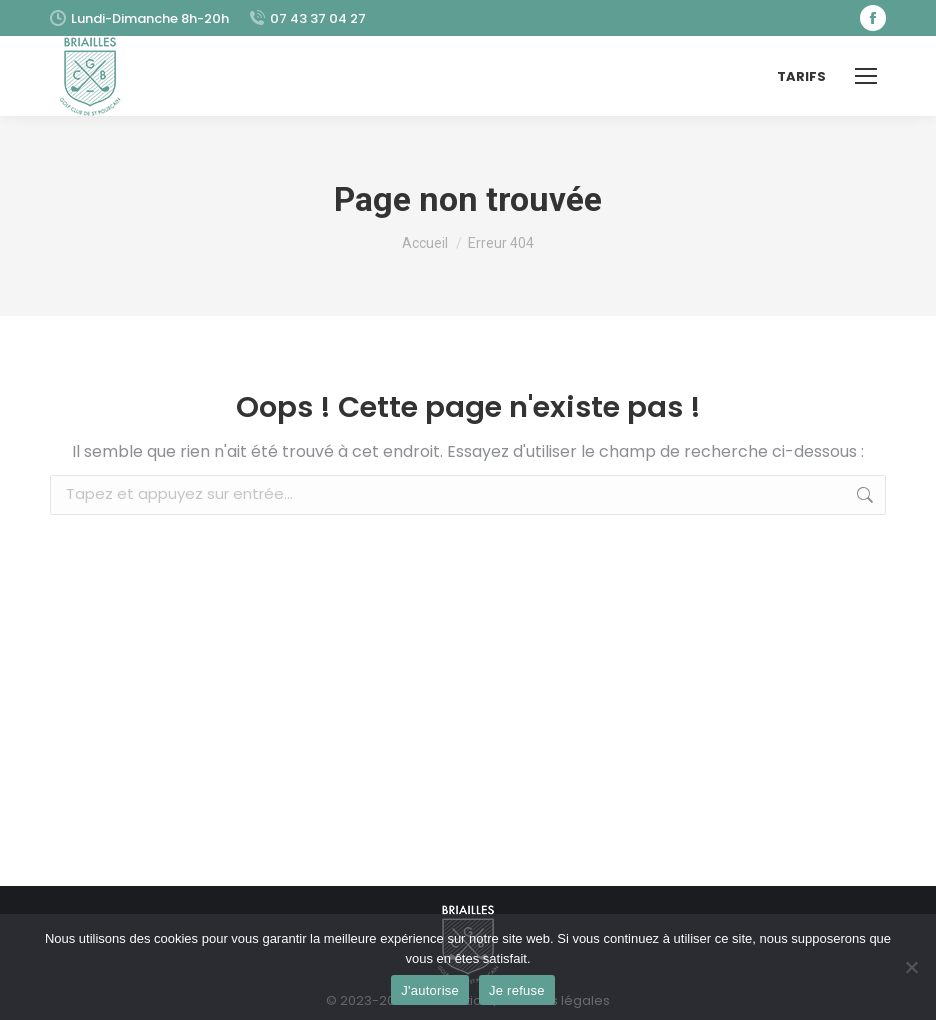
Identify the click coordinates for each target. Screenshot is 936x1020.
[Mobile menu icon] (866, 76)
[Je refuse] (911, 967)
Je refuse (517, 990)
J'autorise (430, 990)
